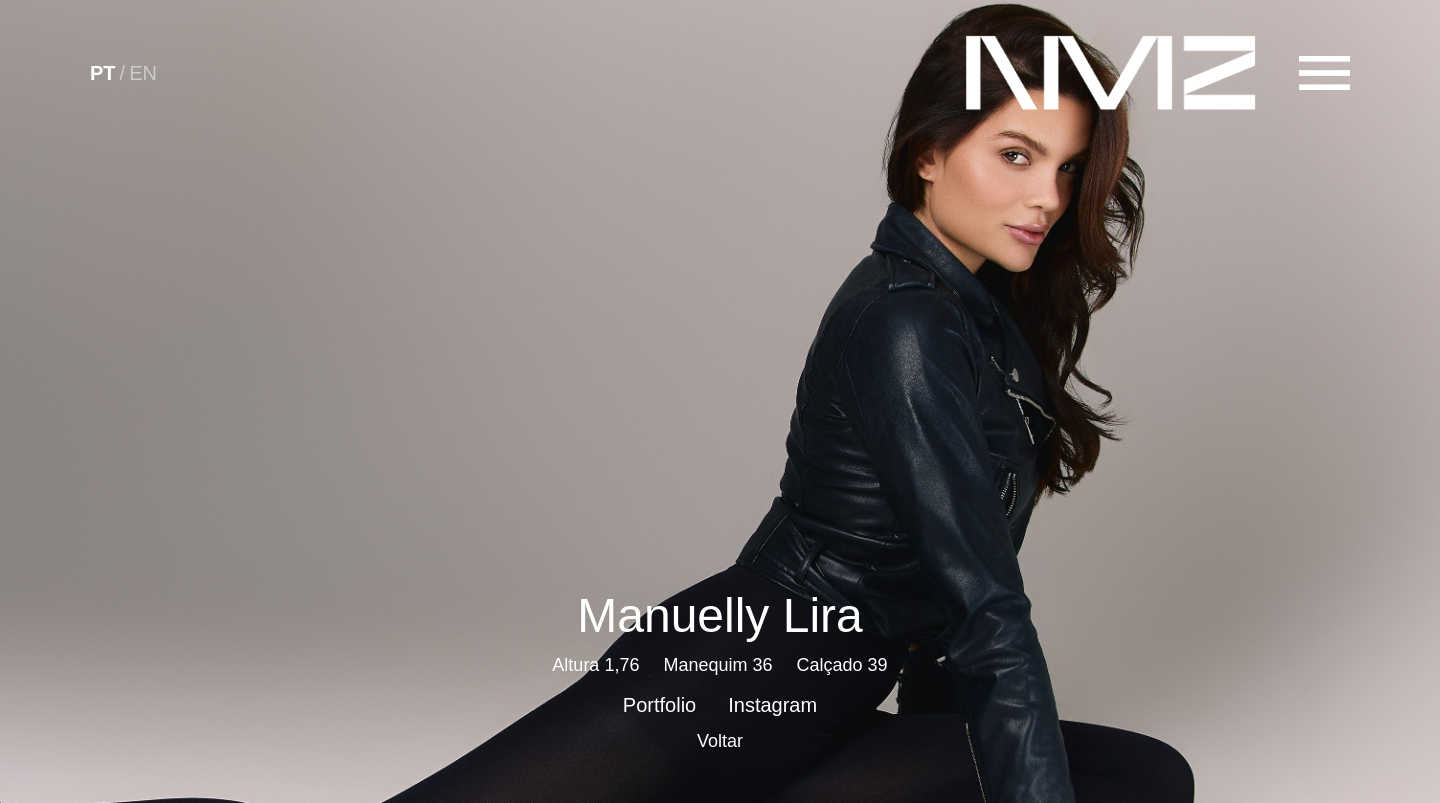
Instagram (772, 705)
